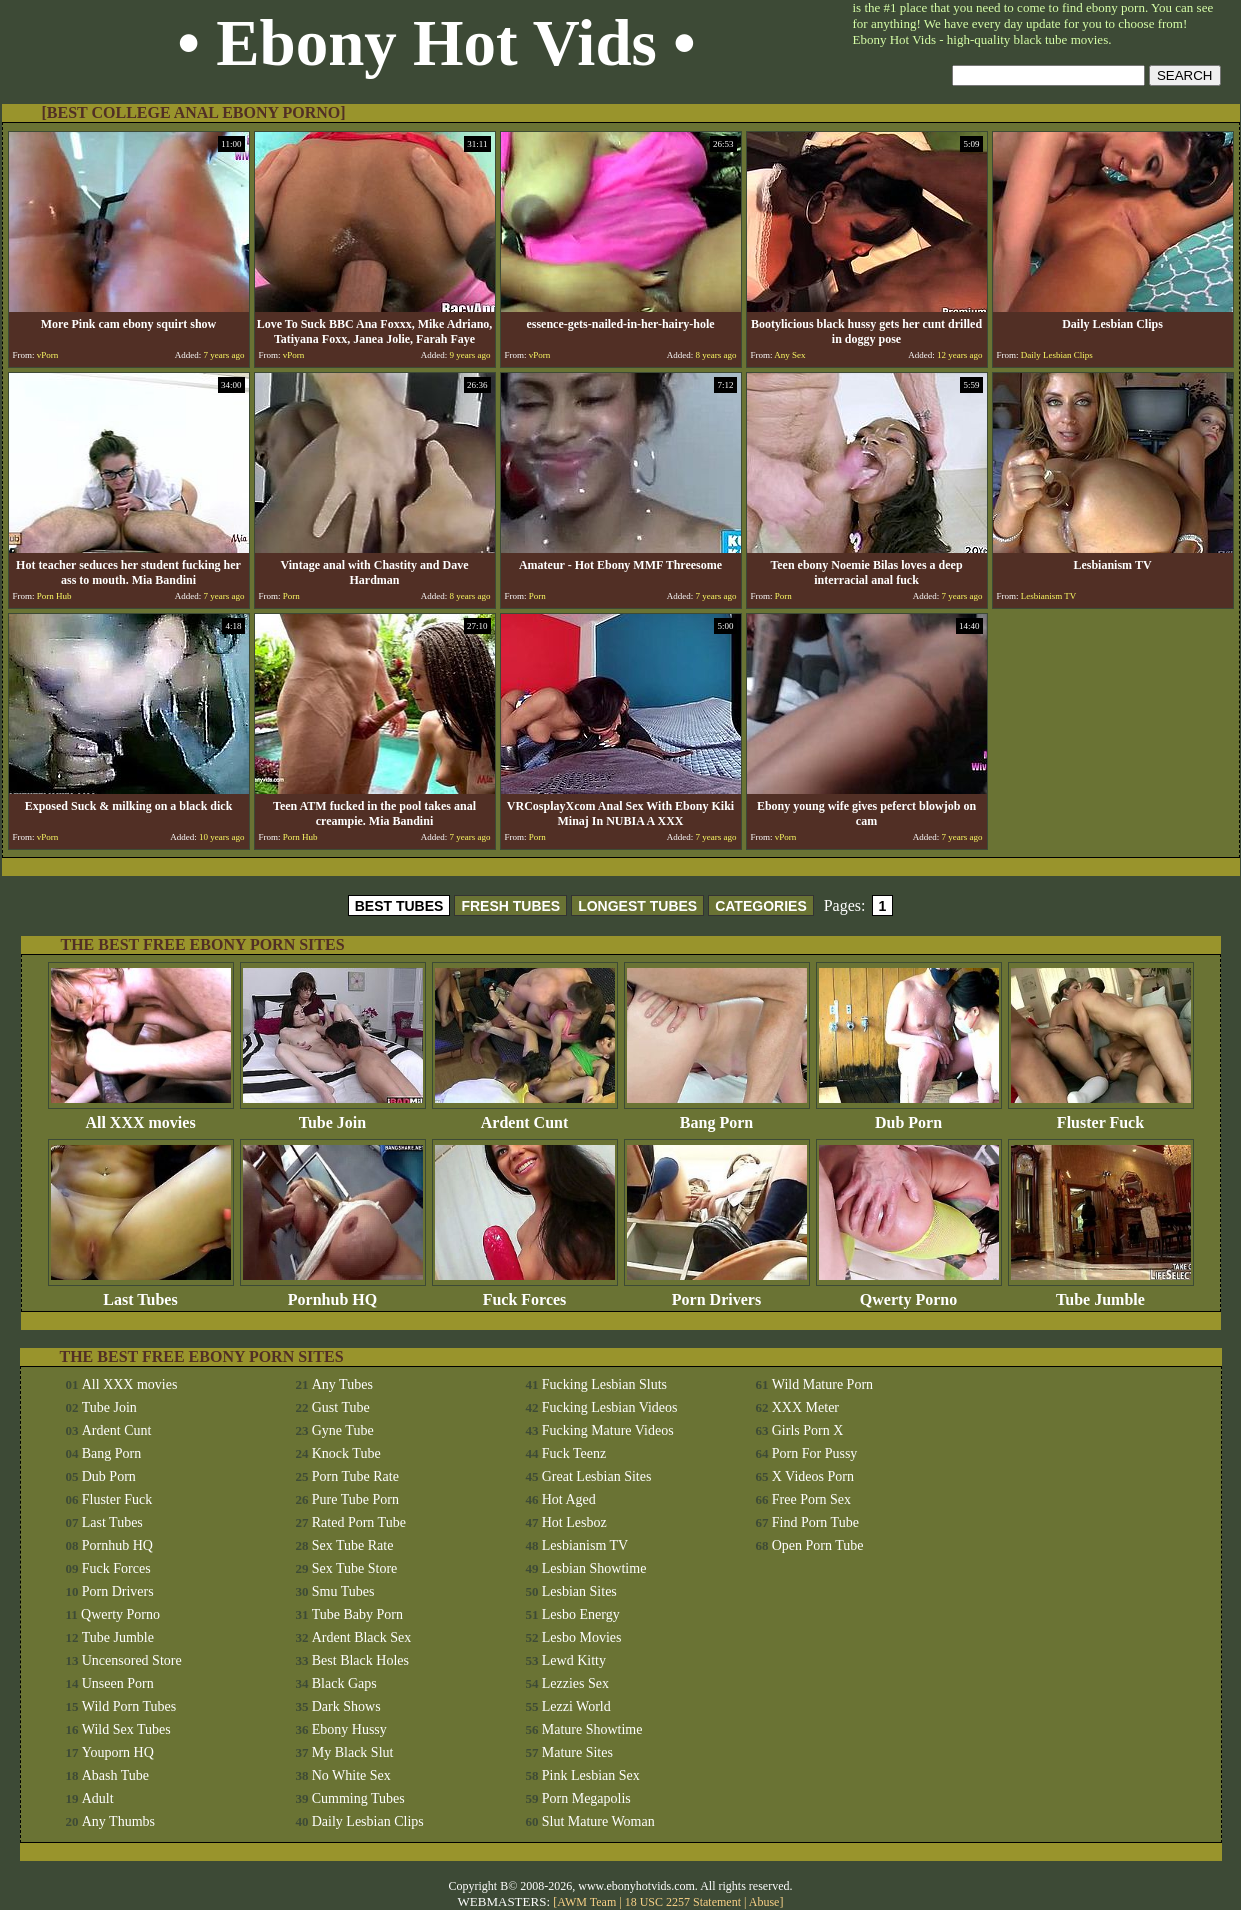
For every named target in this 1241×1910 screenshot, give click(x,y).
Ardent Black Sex (362, 1637)
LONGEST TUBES (637, 906)
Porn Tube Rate (355, 1476)
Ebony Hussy (349, 1729)
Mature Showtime (592, 1729)
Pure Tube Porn (355, 1499)
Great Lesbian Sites (597, 1476)
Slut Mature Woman (598, 1821)
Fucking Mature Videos (608, 1430)
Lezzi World (576, 1706)
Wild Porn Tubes (129, 1706)
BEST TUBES (399, 906)
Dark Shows (346, 1706)
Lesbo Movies (582, 1637)
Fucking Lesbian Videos (610, 1407)
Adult (98, 1798)
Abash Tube (115, 1775)
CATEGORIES (761, 906)
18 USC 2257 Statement (683, 1902)
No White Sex (351, 1775)
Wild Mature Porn (822, 1384)
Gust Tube (341, 1407)
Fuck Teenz (574, 1453)
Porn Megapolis (586, 1798)
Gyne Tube (343, 1430)
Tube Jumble (1101, 1292)
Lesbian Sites (579, 1591)
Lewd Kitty (574, 1660)
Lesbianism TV (585, 1545)
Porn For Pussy (815, 1453)
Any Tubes (342, 1384)
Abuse (764, 1902)
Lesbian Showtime (594, 1568)
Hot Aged (569, 1499)
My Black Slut (353, 1752)
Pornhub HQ (333, 1292)
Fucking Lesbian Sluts (604, 1384)
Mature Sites (577, 1752)
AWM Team (588, 1902)
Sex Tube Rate (353, 1545)
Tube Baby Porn (357, 1614)
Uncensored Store (132, 1660)
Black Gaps (344, 1683)
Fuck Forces (525, 1292)
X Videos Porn (813, 1476)
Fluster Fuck (1101, 1115)
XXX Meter (805, 1407)
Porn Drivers (717, 1292)
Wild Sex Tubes (126, 1729)
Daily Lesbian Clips (368, 1821)
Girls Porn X (808, 1430)
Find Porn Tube (815, 1522)
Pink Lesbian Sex (591, 1775)
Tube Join (333, 1115)
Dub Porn (909, 1115)
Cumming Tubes (358, 1798)
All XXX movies (141, 1115)
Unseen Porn (118, 1683)
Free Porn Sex (811, 1499)
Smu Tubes (343, 1591)
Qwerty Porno (909, 1292)
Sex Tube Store (355, 1568)
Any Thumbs (118, 1821)
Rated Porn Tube (359, 1522)
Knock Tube (346, 1453)
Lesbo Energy (581, 1614)
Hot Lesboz (574, 1522)
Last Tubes (141, 1292)
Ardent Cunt (525, 1115)
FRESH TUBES (510, 906)
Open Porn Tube (818, 1545)
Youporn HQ (118, 1752)
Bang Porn (717, 1115)
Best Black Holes (360, 1660)
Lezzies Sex (575, 1683)
